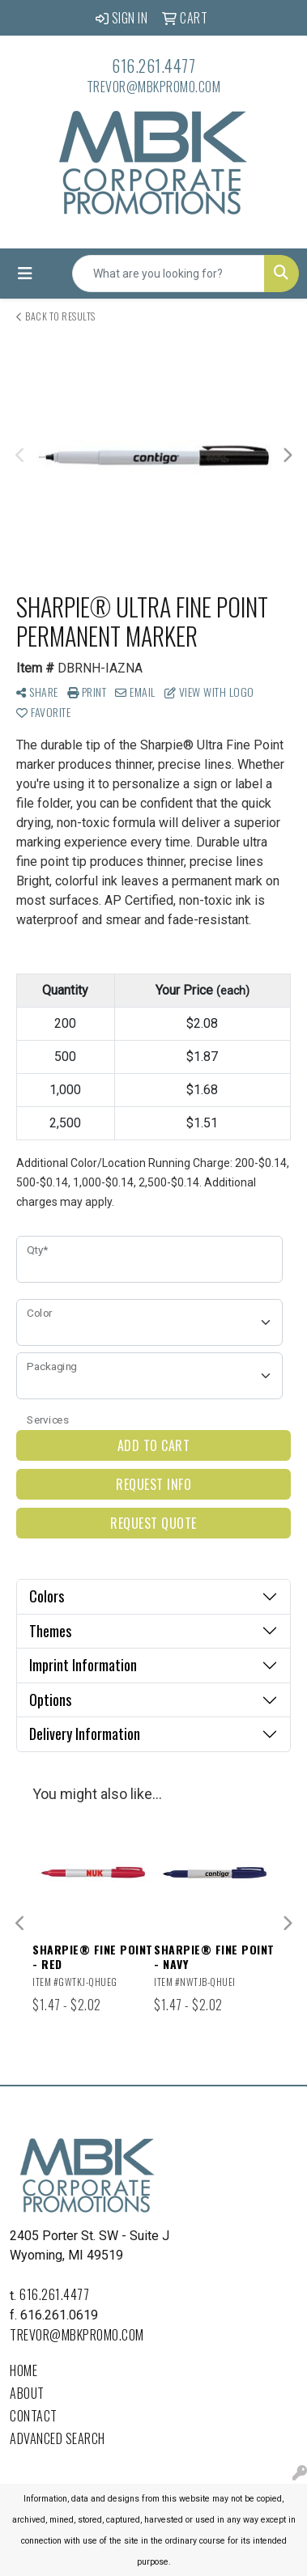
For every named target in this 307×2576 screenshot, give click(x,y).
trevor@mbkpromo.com (154, 86)
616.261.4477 (153, 65)
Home (23, 2370)
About (27, 2393)
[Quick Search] (168, 273)
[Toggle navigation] (25, 273)
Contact (34, 2415)
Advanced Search (57, 2438)
